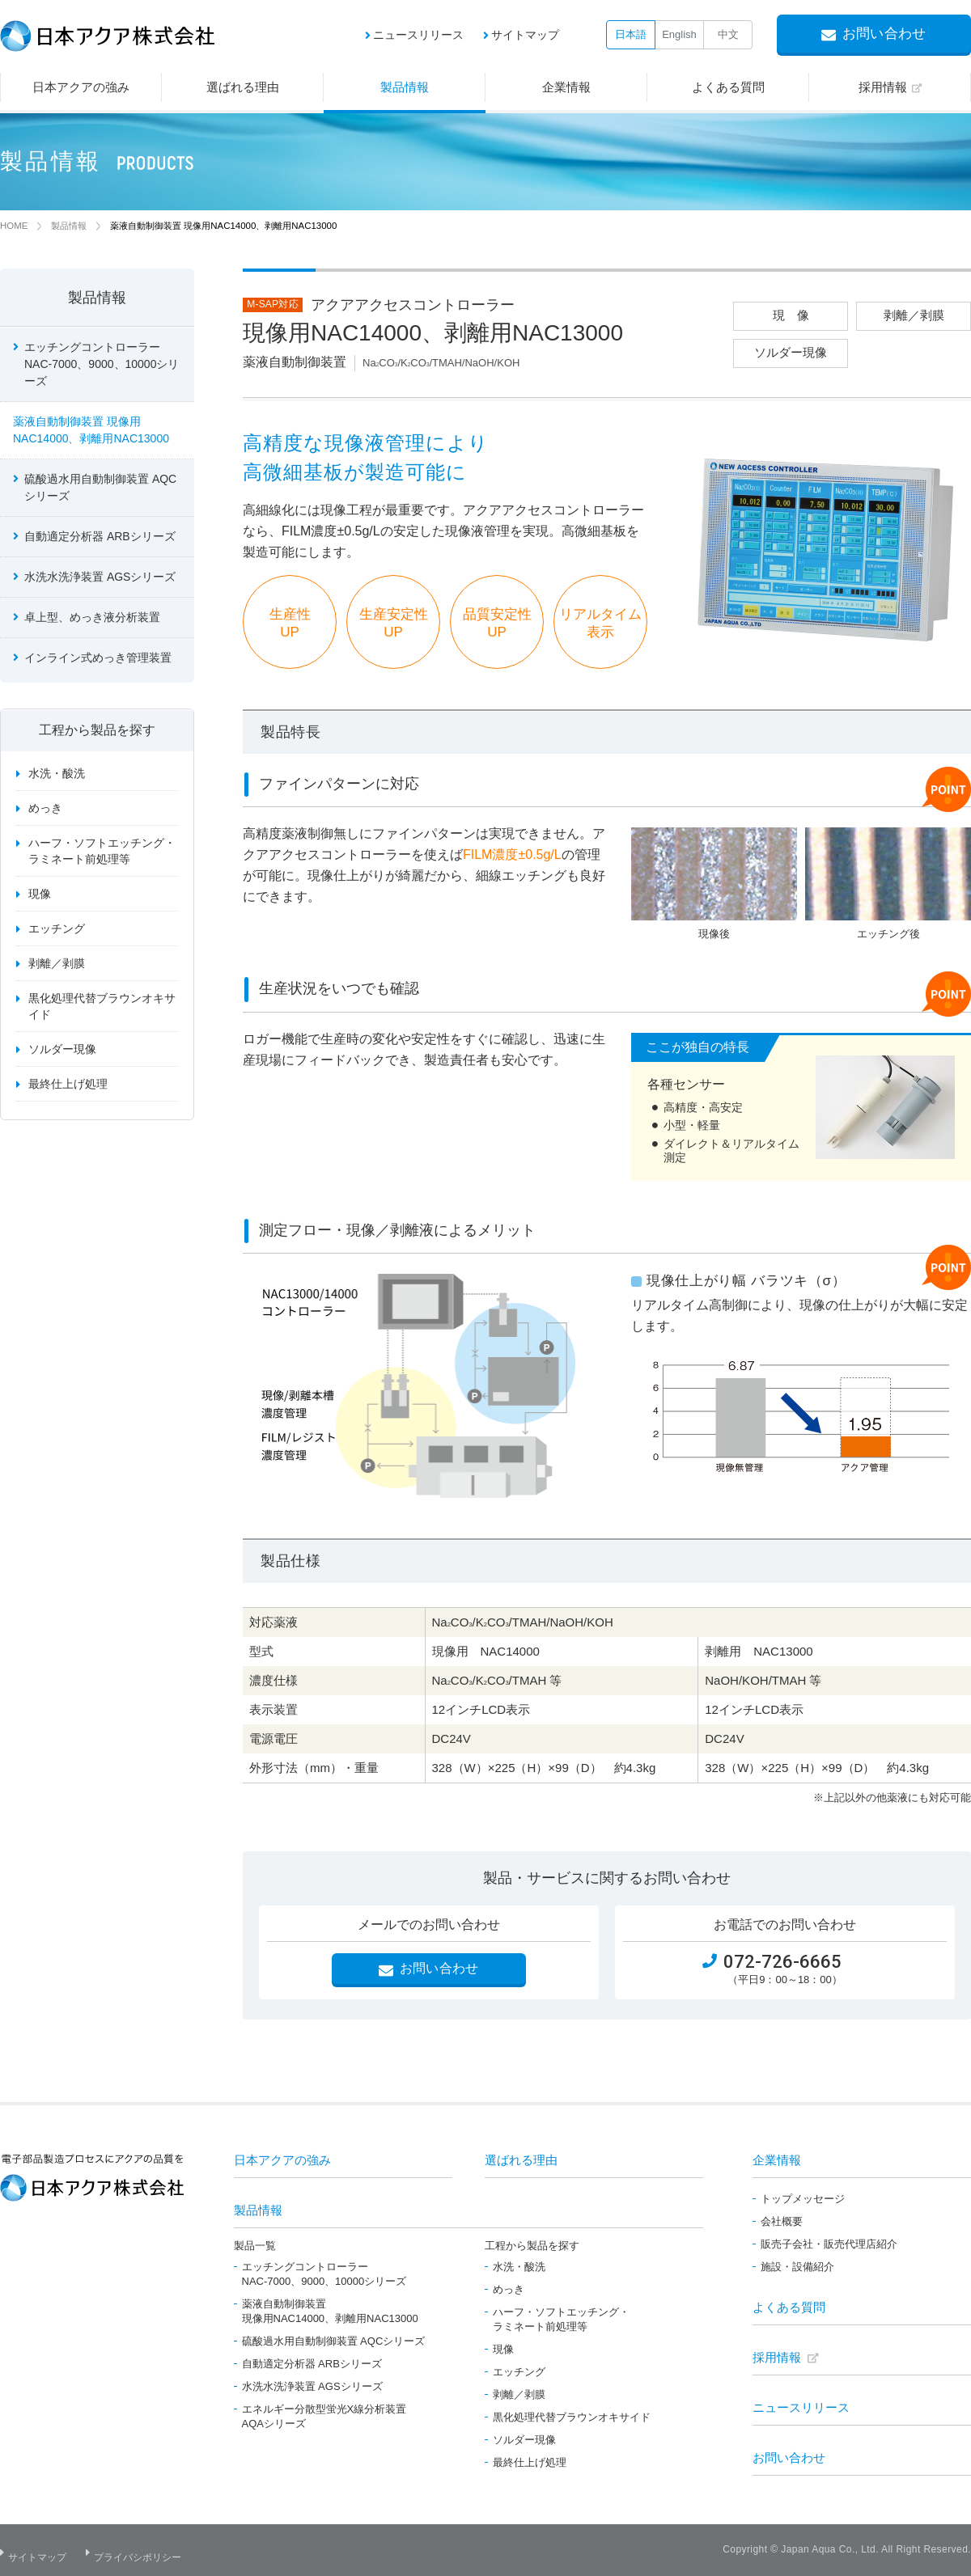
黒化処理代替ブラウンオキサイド (102, 1008)
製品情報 (97, 300)
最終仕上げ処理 (68, 1086)
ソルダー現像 (62, 1051)
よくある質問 (789, 2307)
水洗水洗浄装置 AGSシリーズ (100, 579)
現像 (39, 896)
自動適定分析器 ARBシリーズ (100, 538)
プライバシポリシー (146, 2551)
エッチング (56, 930)
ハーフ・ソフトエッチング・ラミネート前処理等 (102, 853)
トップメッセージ (803, 2199)
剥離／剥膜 (56, 965)
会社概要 (782, 2221)
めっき (45, 810)
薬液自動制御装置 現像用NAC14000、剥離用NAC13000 (91, 432)
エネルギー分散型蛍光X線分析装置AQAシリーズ (324, 2416)
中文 (728, 34)
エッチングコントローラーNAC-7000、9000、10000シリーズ (324, 2274)
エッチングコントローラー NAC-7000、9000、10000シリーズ (101, 366)
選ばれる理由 (521, 2160)
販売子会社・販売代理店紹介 (829, 2244)
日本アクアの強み (282, 2160)
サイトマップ (525, 34)
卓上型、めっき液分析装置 (92, 619)
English (679, 34)
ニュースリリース (418, 34)
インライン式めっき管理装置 (98, 660)
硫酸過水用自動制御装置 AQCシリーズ (100, 490)
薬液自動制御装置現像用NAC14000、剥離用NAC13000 (330, 2311)
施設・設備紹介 (797, 2267)
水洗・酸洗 (56, 775)
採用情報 (777, 2357)
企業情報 (777, 2160)
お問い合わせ (789, 2457)
